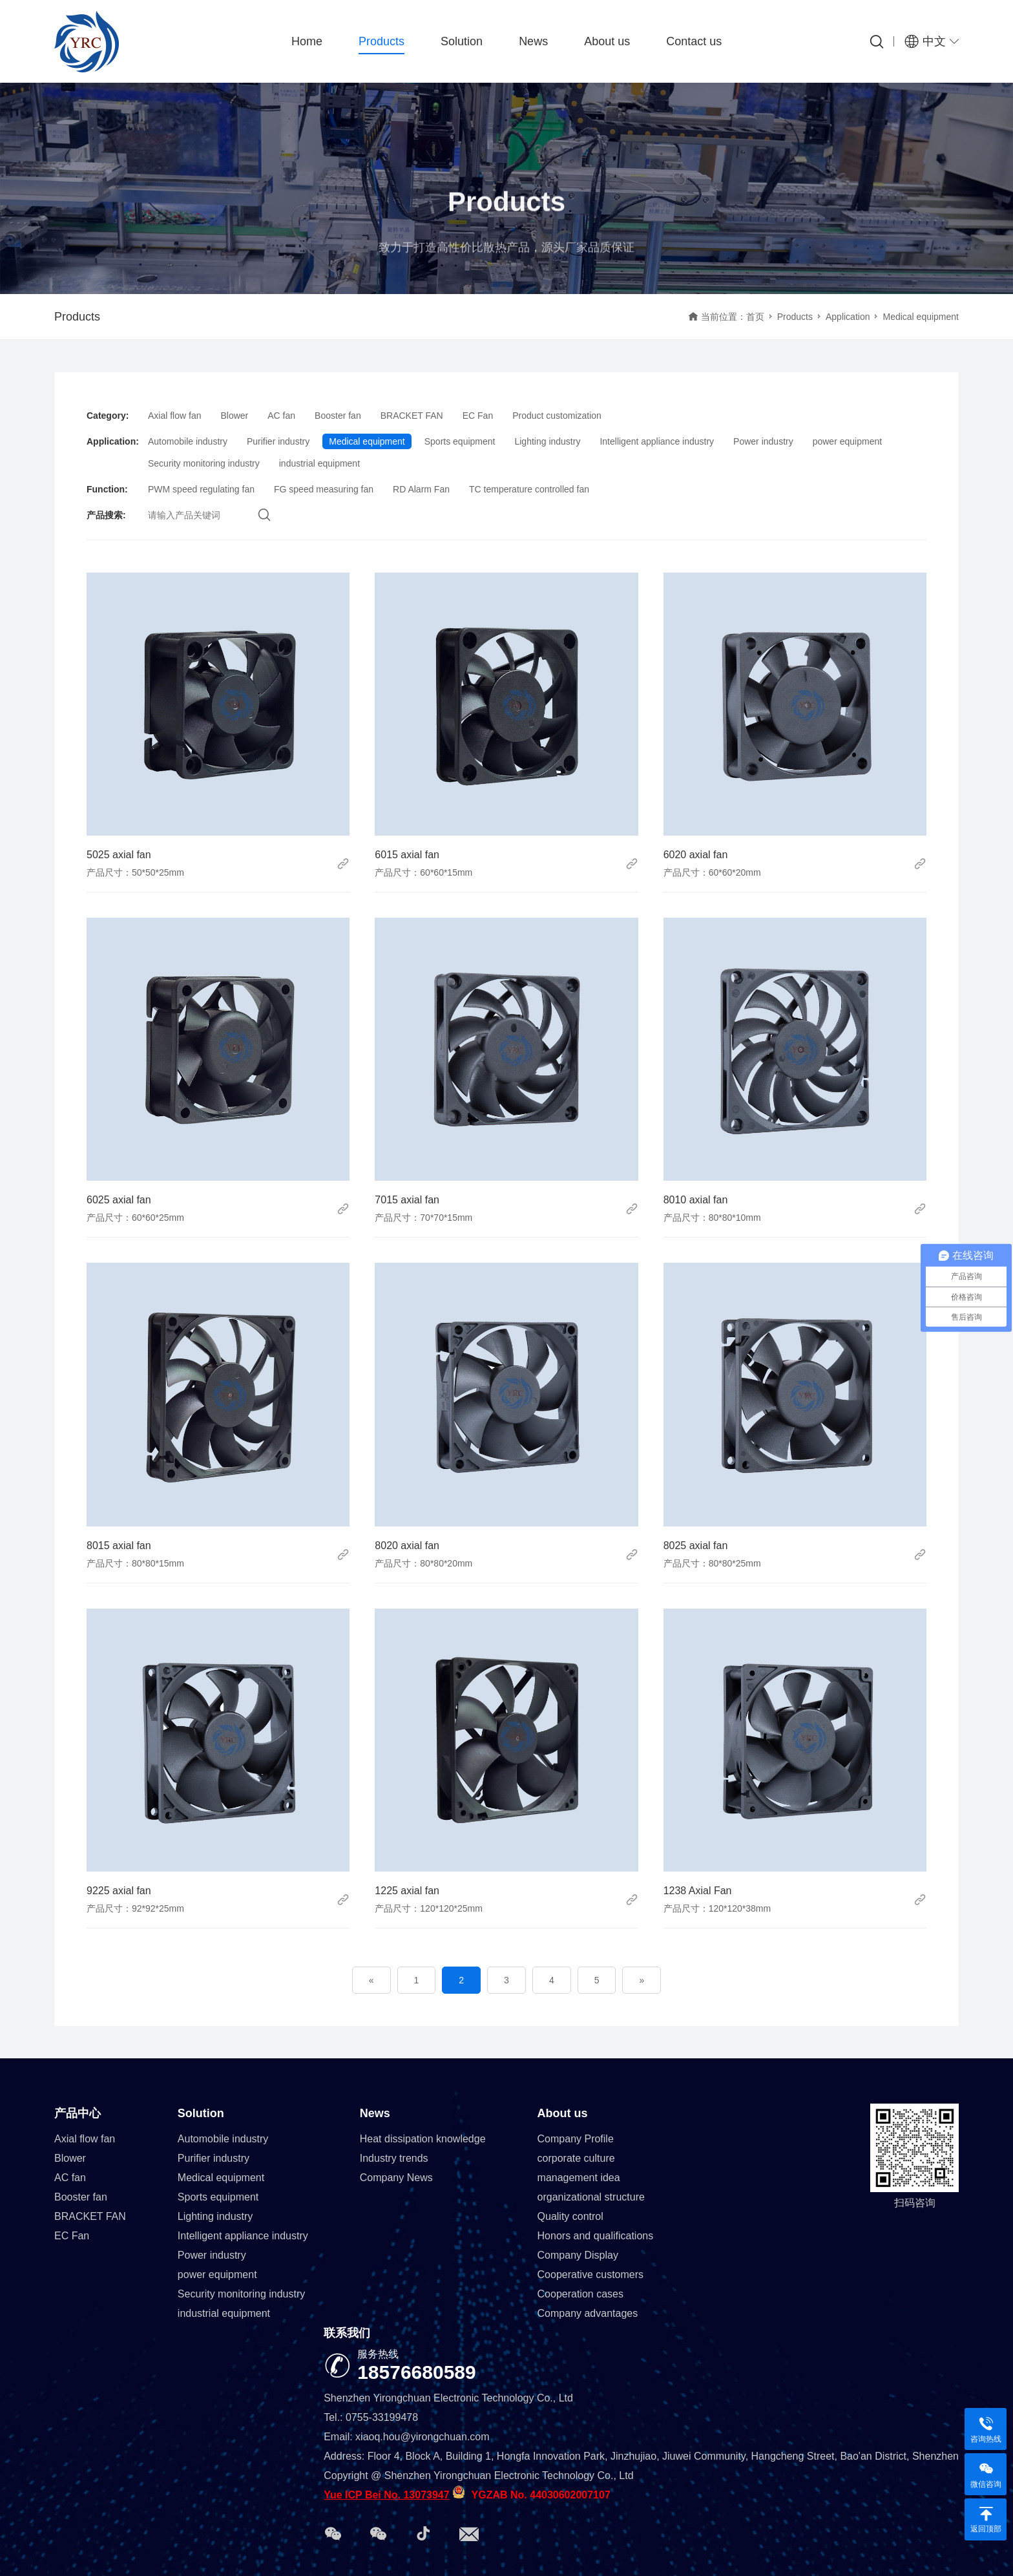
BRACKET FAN (412, 415)
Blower (234, 415)
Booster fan (338, 415)
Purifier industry (278, 441)
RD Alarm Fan (421, 489)
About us (607, 41)
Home (306, 41)
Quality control (570, 2216)
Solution (462, 41)
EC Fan (478, 415)
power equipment (847, 441)
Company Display (578, 2255)
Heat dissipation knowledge (423, 2138)
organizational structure (591, 2196)
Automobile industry (187, 441)
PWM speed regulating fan (201, 489)
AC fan (281, 415)
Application (848, 316)
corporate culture (576, 2158)
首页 (755, 316)
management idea (579, 2177)
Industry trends (394, 2158)
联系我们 (347, 2333)
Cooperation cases (580, 2293)
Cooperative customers (591, 2274)
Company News (396, 2177)
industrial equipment (319, 463)
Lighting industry (547, 441)
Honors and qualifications (596, 2235)
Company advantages (588, 2313)
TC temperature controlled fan (529, 489)
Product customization (556, 415)
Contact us (694, 41)
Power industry (763, 441)
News (533, 41)
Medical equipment (367, 441)
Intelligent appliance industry (657, 441)
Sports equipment (460, 441)
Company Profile (576, 2138)
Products (381, 41)
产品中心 (77, 2113)
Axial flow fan (174, 415)
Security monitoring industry (204, 463)
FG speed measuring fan (323, 489)
